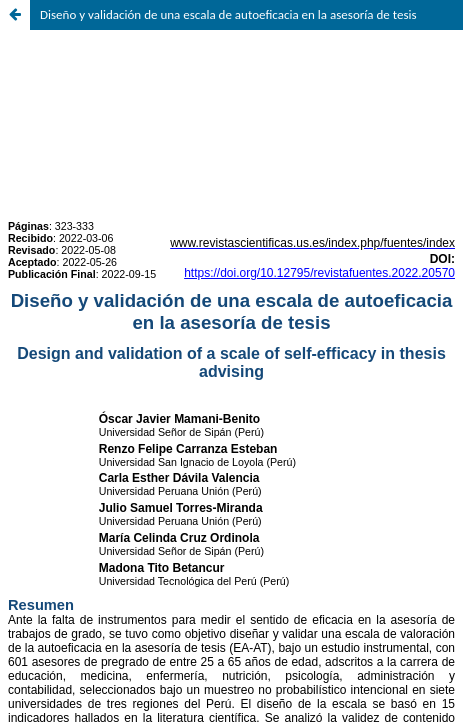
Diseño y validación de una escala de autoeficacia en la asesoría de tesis (228, 14)
